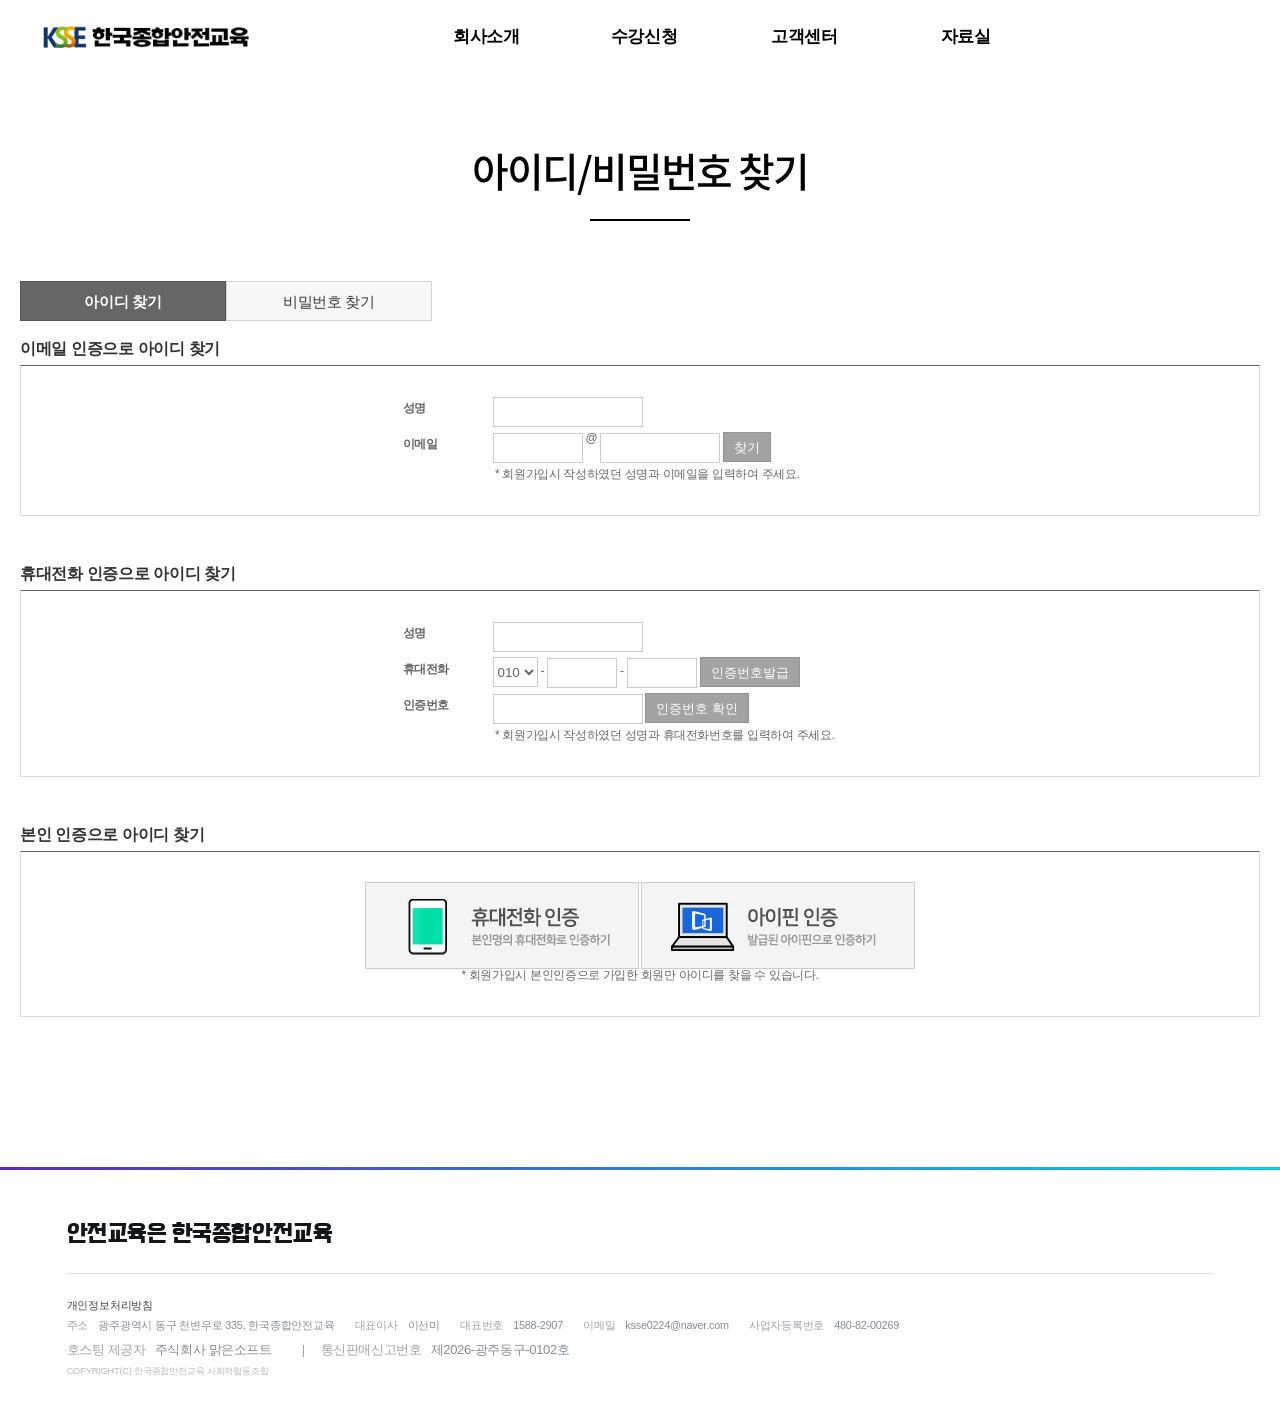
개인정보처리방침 (110, 1305)
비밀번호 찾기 (329, 301)
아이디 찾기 (122, 301)
